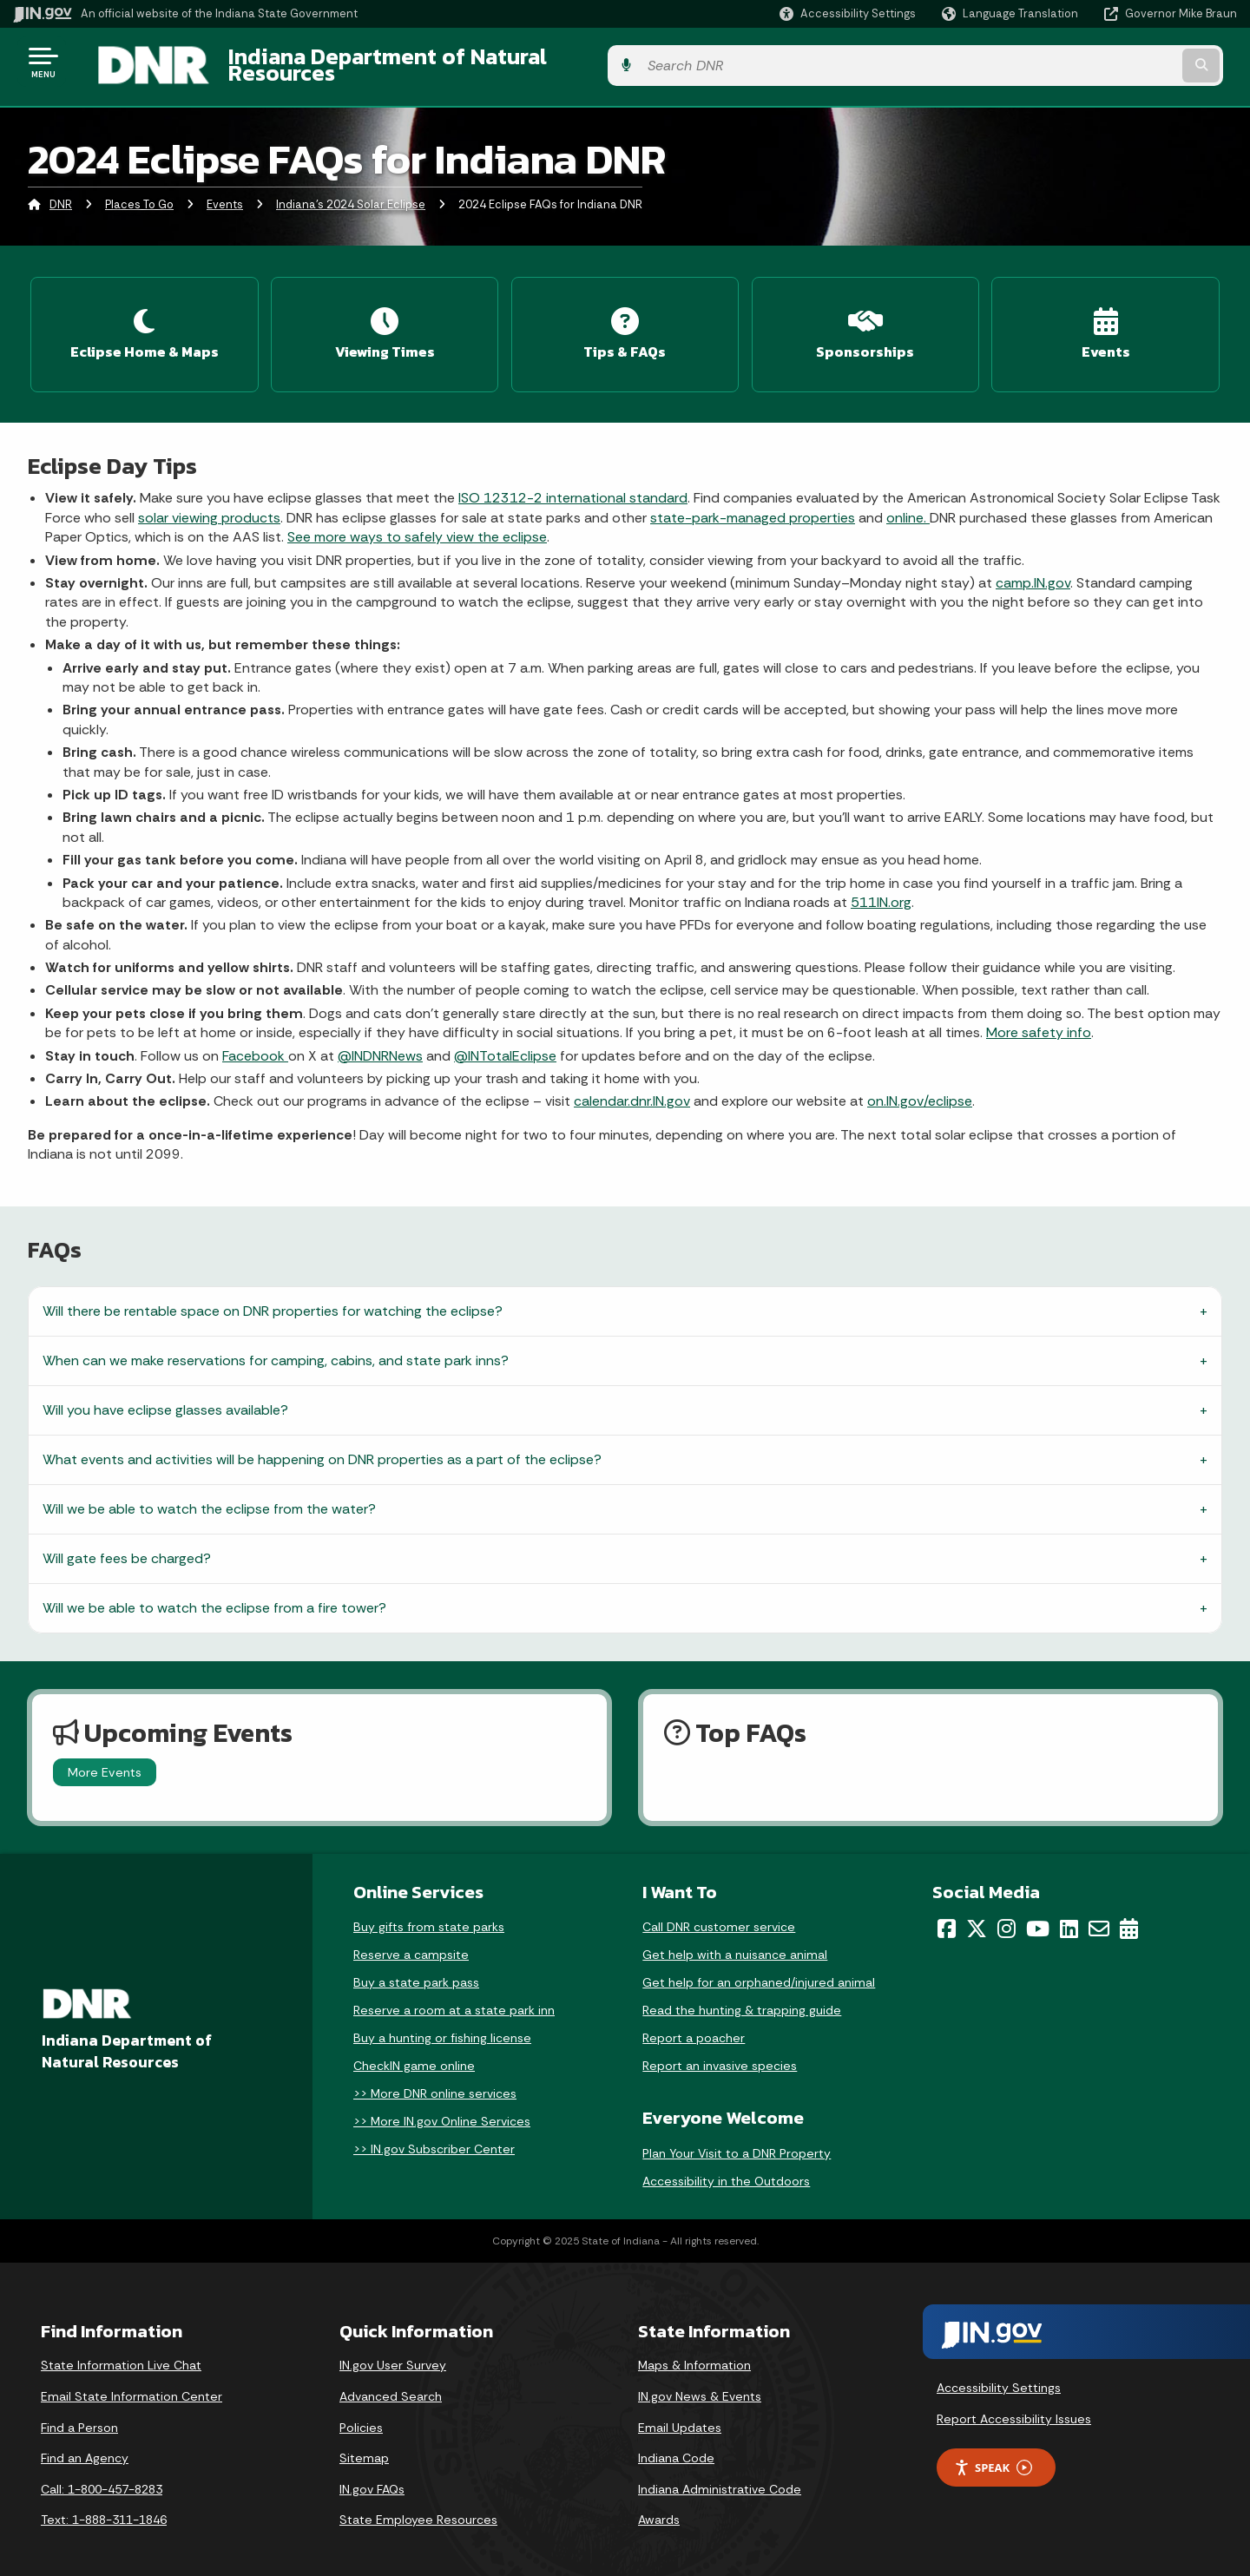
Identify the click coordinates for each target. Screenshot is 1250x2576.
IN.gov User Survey (392, 2350)
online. (908, 502)
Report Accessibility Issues (1014, 2403)
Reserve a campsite (411, 1939)
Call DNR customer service (718, 1911)
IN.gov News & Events (699, 2381)
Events (225, 194)
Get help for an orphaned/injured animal (758, 1967)
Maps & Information (694, 2350)
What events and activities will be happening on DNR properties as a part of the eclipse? (322, 1444)
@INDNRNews (380, 1040)
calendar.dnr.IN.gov (632, 1086)
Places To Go (139, 194)
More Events (104, 1756)
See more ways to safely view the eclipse (417, 521)
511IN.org (881, 886)
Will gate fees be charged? (127, 1543)
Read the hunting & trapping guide (741, 1994)
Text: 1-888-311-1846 (104, 2504)
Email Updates (679, 2412)
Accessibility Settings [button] (999, 2372)
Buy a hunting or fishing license (442, 2022)
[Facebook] (947, 1912)
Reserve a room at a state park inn (454, 1994)
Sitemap (364, 2442)
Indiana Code (676, 2442)
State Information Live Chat (121, 2350)
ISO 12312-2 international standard (573, 483)
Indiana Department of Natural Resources (422, 61)
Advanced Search (390, 2381)
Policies (361, 2412)
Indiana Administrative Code (719, 2473)
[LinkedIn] (1069, 1912)
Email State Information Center (131, 2381)
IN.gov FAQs (372, 2473)
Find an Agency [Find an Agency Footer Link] (84, 2442)
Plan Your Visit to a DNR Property (736, 2138)
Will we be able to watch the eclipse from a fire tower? (214, 1592)
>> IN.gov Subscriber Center (434, 2133)
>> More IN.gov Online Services (441, 2105)
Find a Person (79, 2412)
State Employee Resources (418, 2504)
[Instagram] (1006, 1912)
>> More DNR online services (434, 2078)
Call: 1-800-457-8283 (101, 2473)
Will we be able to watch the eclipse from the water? (209, 1493)
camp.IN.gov (1033, 567)
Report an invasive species (719, 2050)
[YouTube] (1037, 1912)
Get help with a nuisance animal (734, 1939)
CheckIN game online (414, 2050)
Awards (659, 2504)
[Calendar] (1129, 1912)
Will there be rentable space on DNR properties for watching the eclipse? (273, 1295)
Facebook (255, 1040)
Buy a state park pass (416, 1967)
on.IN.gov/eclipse (919, 1086)
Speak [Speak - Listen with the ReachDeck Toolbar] (993, 2452)
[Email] (1099, 1912)
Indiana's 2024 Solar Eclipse (350, 194)
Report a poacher (693, 2022)
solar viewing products (209, 502)
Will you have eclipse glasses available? (165, 1394)
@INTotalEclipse (505, 1040)
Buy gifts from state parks (428, 1911)
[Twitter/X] (976, 1912)
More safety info (1038, 1017)
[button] (848, 13)
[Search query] (1095, 62)
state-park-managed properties (752, 502)
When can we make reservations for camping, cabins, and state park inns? (276, 1345)
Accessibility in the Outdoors (726, 2165)
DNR (60, 194)
